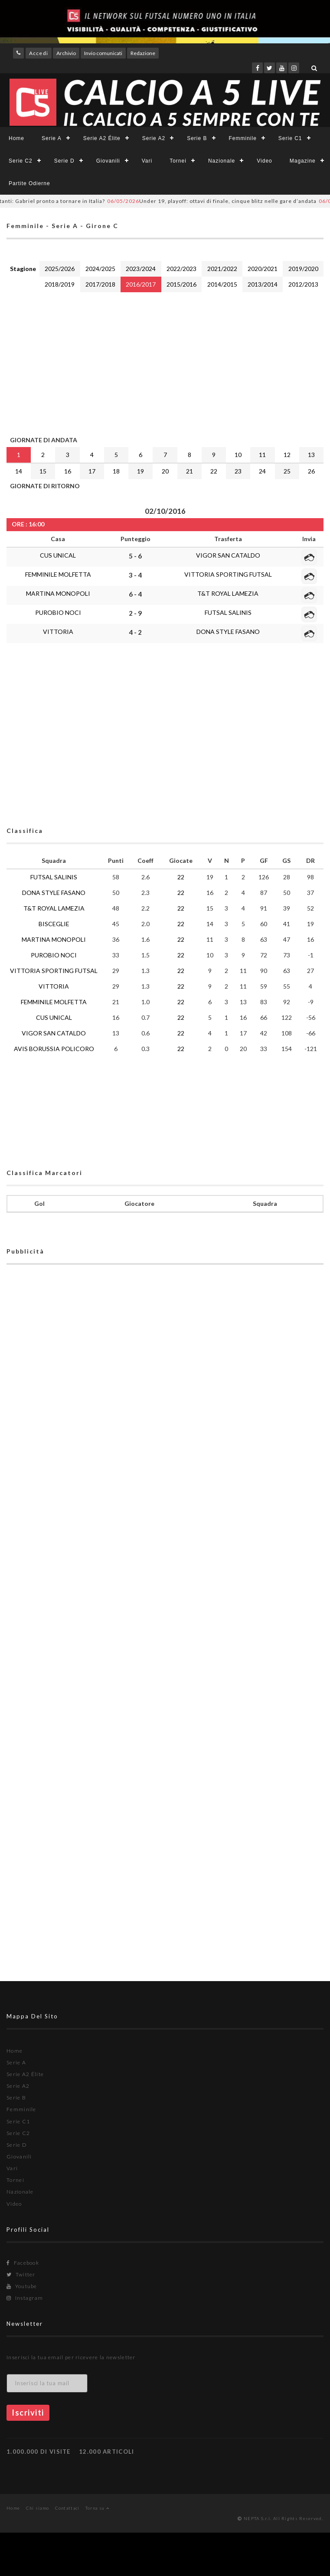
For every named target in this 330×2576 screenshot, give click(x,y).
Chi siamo (37, 2508)
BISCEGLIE (54, 923)
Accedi (38, 53)
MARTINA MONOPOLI (58, 593)
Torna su (97, 2508)
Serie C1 (290, 138)
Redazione (143, 53)
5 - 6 (135, 556)
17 (91, 471)
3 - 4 (135, 575)
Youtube (22, 2286)
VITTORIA (58, 631)
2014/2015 (222, 284)
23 (238, 471)
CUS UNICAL (58, 555)
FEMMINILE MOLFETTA (58, 574)
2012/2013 (303, 284)
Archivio (66, 53)
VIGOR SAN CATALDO (228, 555)
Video (264, 161)
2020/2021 (263, 268)
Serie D (64, 161)
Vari (147, 161)
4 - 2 (135, 632)
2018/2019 (60, 284)
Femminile (243, 138)
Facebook (23, 2262)
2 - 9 (135, 613)
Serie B (197, 138)
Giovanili (108, 161)
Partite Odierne (29, 183)
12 (287, 454)
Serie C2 (21, 161)
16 (67, 471)
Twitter (21, 2274)
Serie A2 (153, 138)
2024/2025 (100, 268)
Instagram (25, 2298)
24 (262, 471)
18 (116, 471)
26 (311, 471)
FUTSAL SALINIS (228, 612)
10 (238, 454)
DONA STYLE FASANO (228, 631)
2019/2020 (303, 268)
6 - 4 (135, 594)
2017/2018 (100, 284)
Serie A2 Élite (102, 138)
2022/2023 (181, 268)
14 (18, 471)
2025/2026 (60, 268)
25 (287, 471)
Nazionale (221, 161)
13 (311, 454)
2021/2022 (222, 268)
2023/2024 (141, 268)
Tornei (178, 161)
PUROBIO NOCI (58, 612)
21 (189, 471)
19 (140, 471)
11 (262, 454)
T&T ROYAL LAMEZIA (227, 593)
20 (165, 471)
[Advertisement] (165, 362)
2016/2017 (141, 284)
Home (16, 138)
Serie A (52, 138)
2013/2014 (263, 284)
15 (42, 471)
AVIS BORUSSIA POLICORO (54, 1048)
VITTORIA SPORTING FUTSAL (228, 574)
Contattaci (67, 2508)
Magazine (303, 161)
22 (213, 471)
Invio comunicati (103, 53)
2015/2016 (181, 284)
